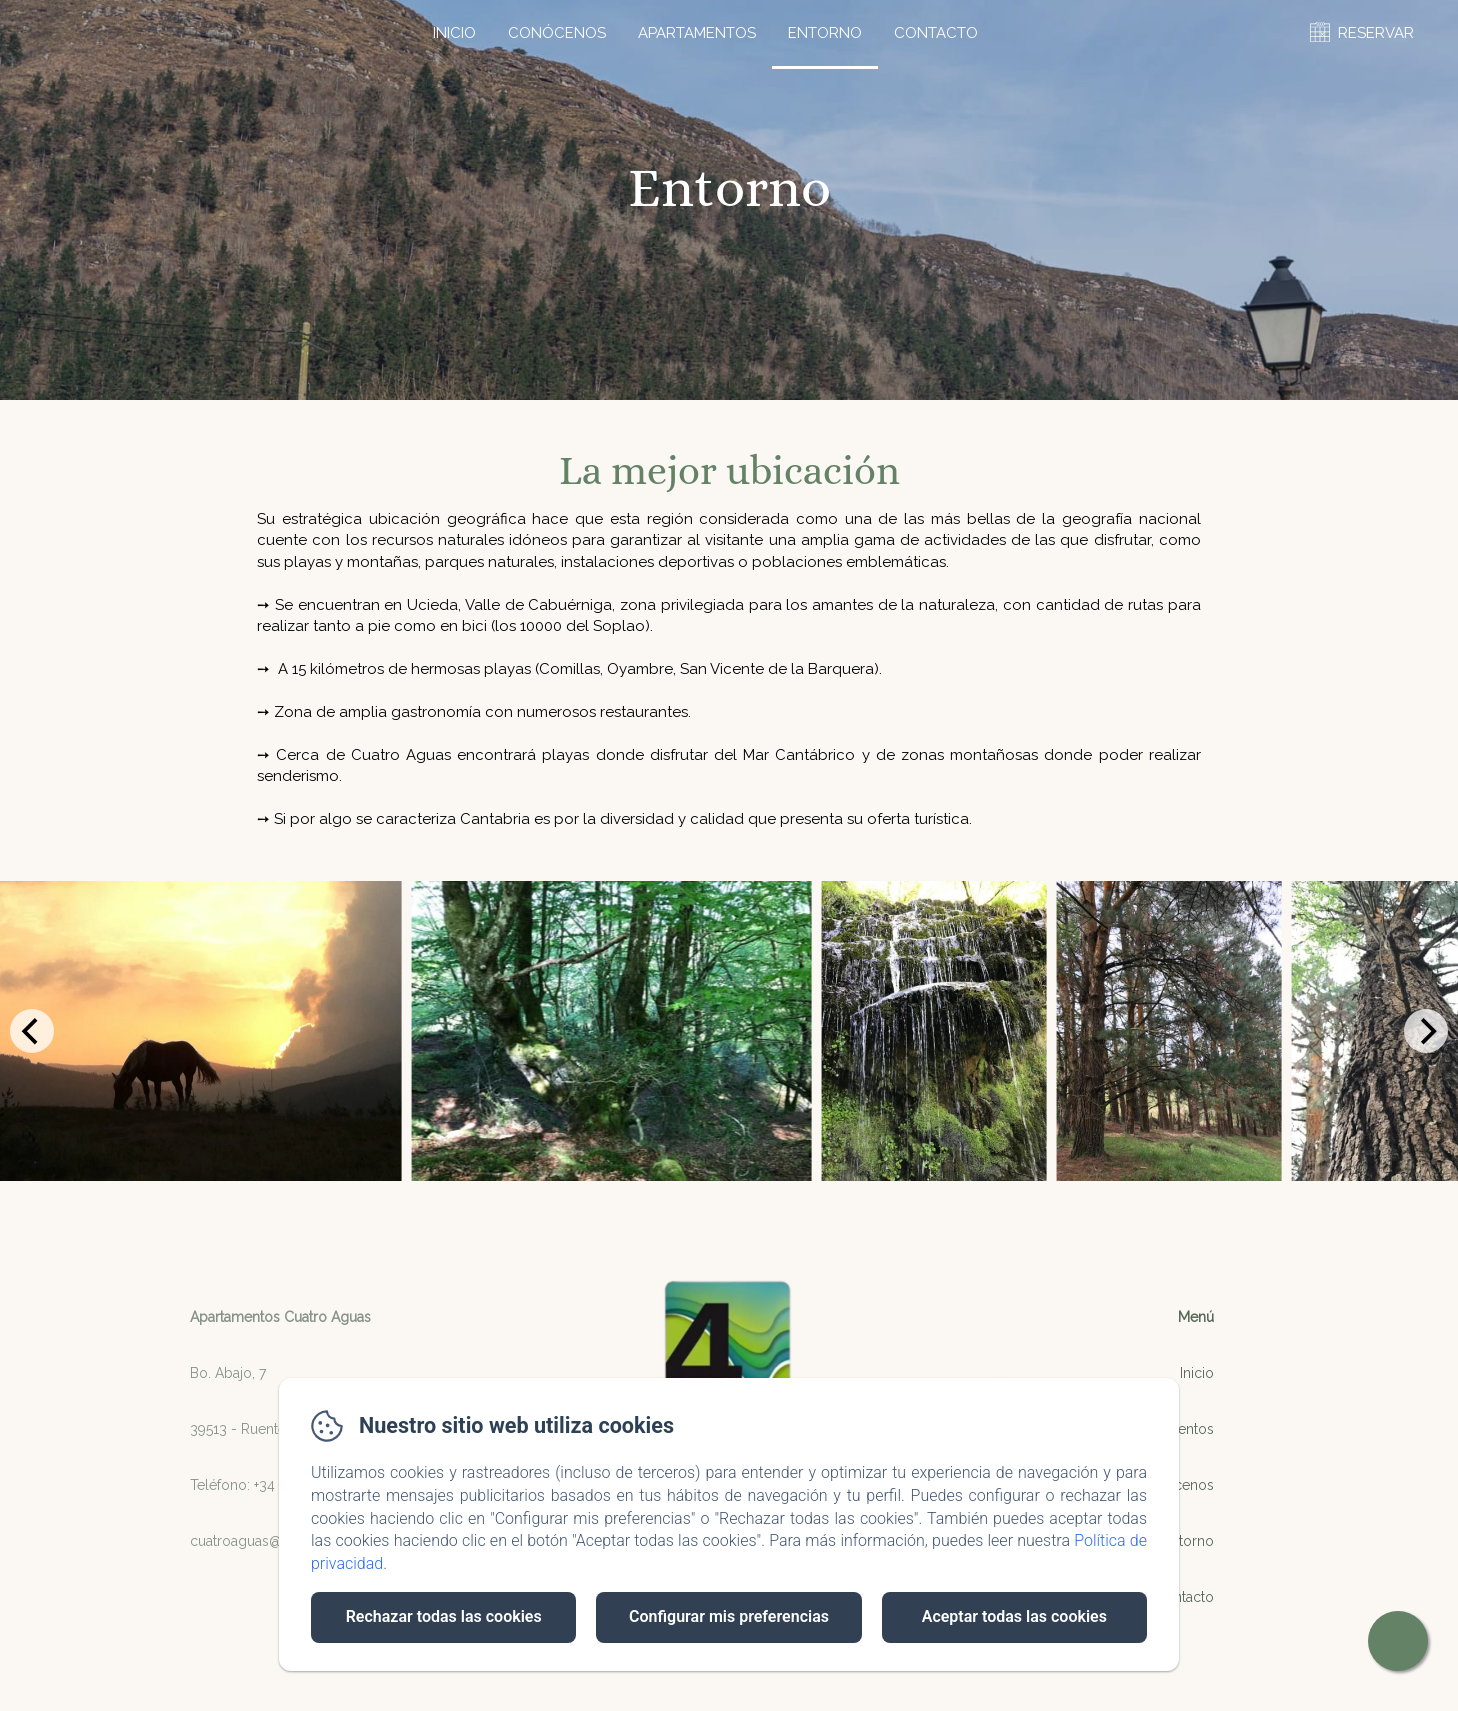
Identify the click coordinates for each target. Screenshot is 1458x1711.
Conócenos (557, 33)
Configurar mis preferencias (729, 1616)
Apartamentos (697, 33)
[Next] (1426, 1031)
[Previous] (32, 1031)
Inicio (454, 33)
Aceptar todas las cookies (1014, 1616)
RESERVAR (1376, 33)
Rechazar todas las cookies (444, 1616)
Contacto (936, 33)
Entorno (825, 33)
